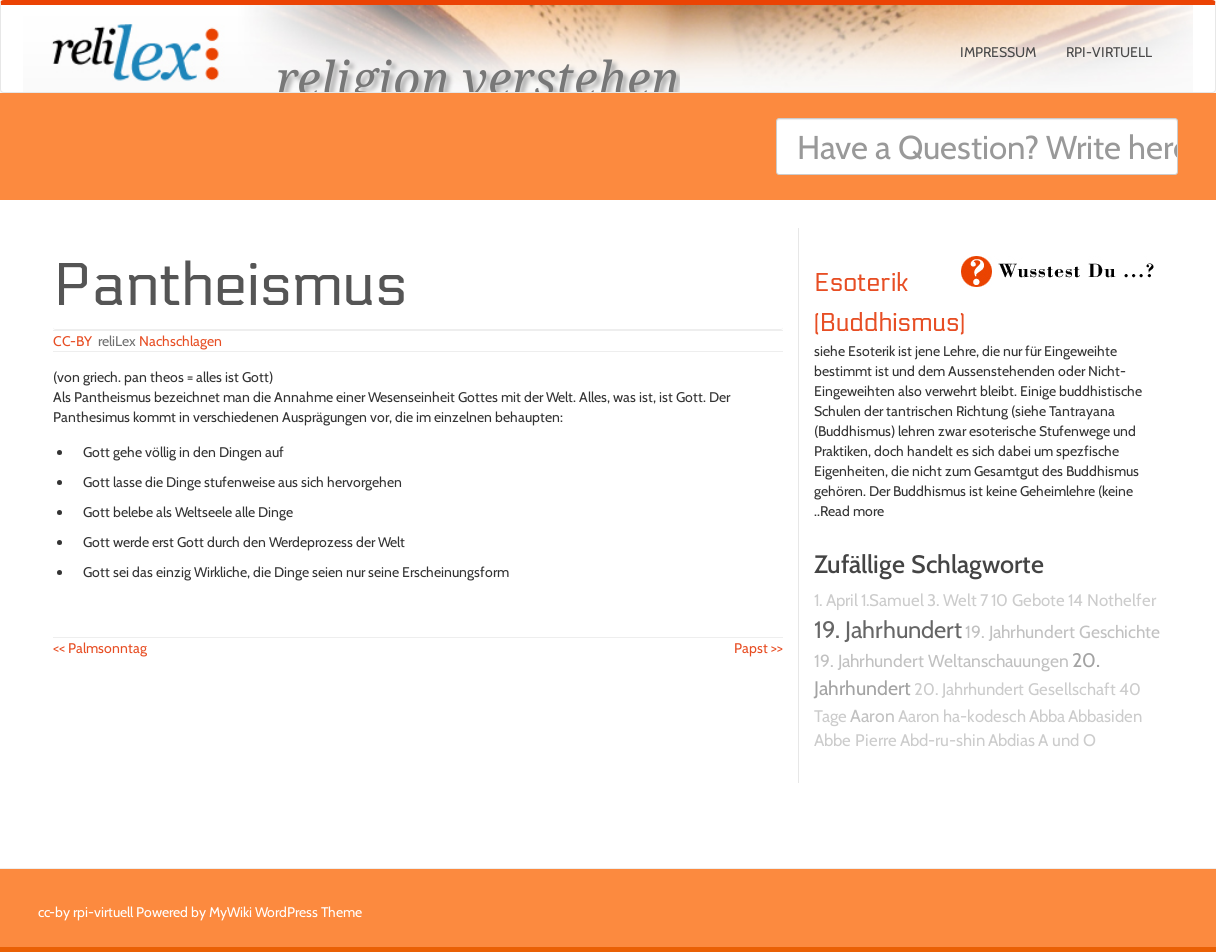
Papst (758, 648)
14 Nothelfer (1112, 600)
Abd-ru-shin (942, 740)
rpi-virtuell (1109, 52)
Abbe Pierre (855, 740)
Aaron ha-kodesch (962, 716)
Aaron (872, 715)
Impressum (998, 52)
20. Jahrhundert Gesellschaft (1015, 689)
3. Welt (952, 600)
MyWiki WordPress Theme (285, 912)
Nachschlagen (180, 341)
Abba (1047, 716)
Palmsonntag (100, 648)
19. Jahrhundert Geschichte (1062, 631)
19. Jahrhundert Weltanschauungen (941, 660)
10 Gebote (1028, 600)
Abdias (1011, 740)
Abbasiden (1105, 716)
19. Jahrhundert (888, 629)
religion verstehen (478, 77)
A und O (1067, 740)
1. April (836, 600)
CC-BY (72, 341)
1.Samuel (892, 600)
